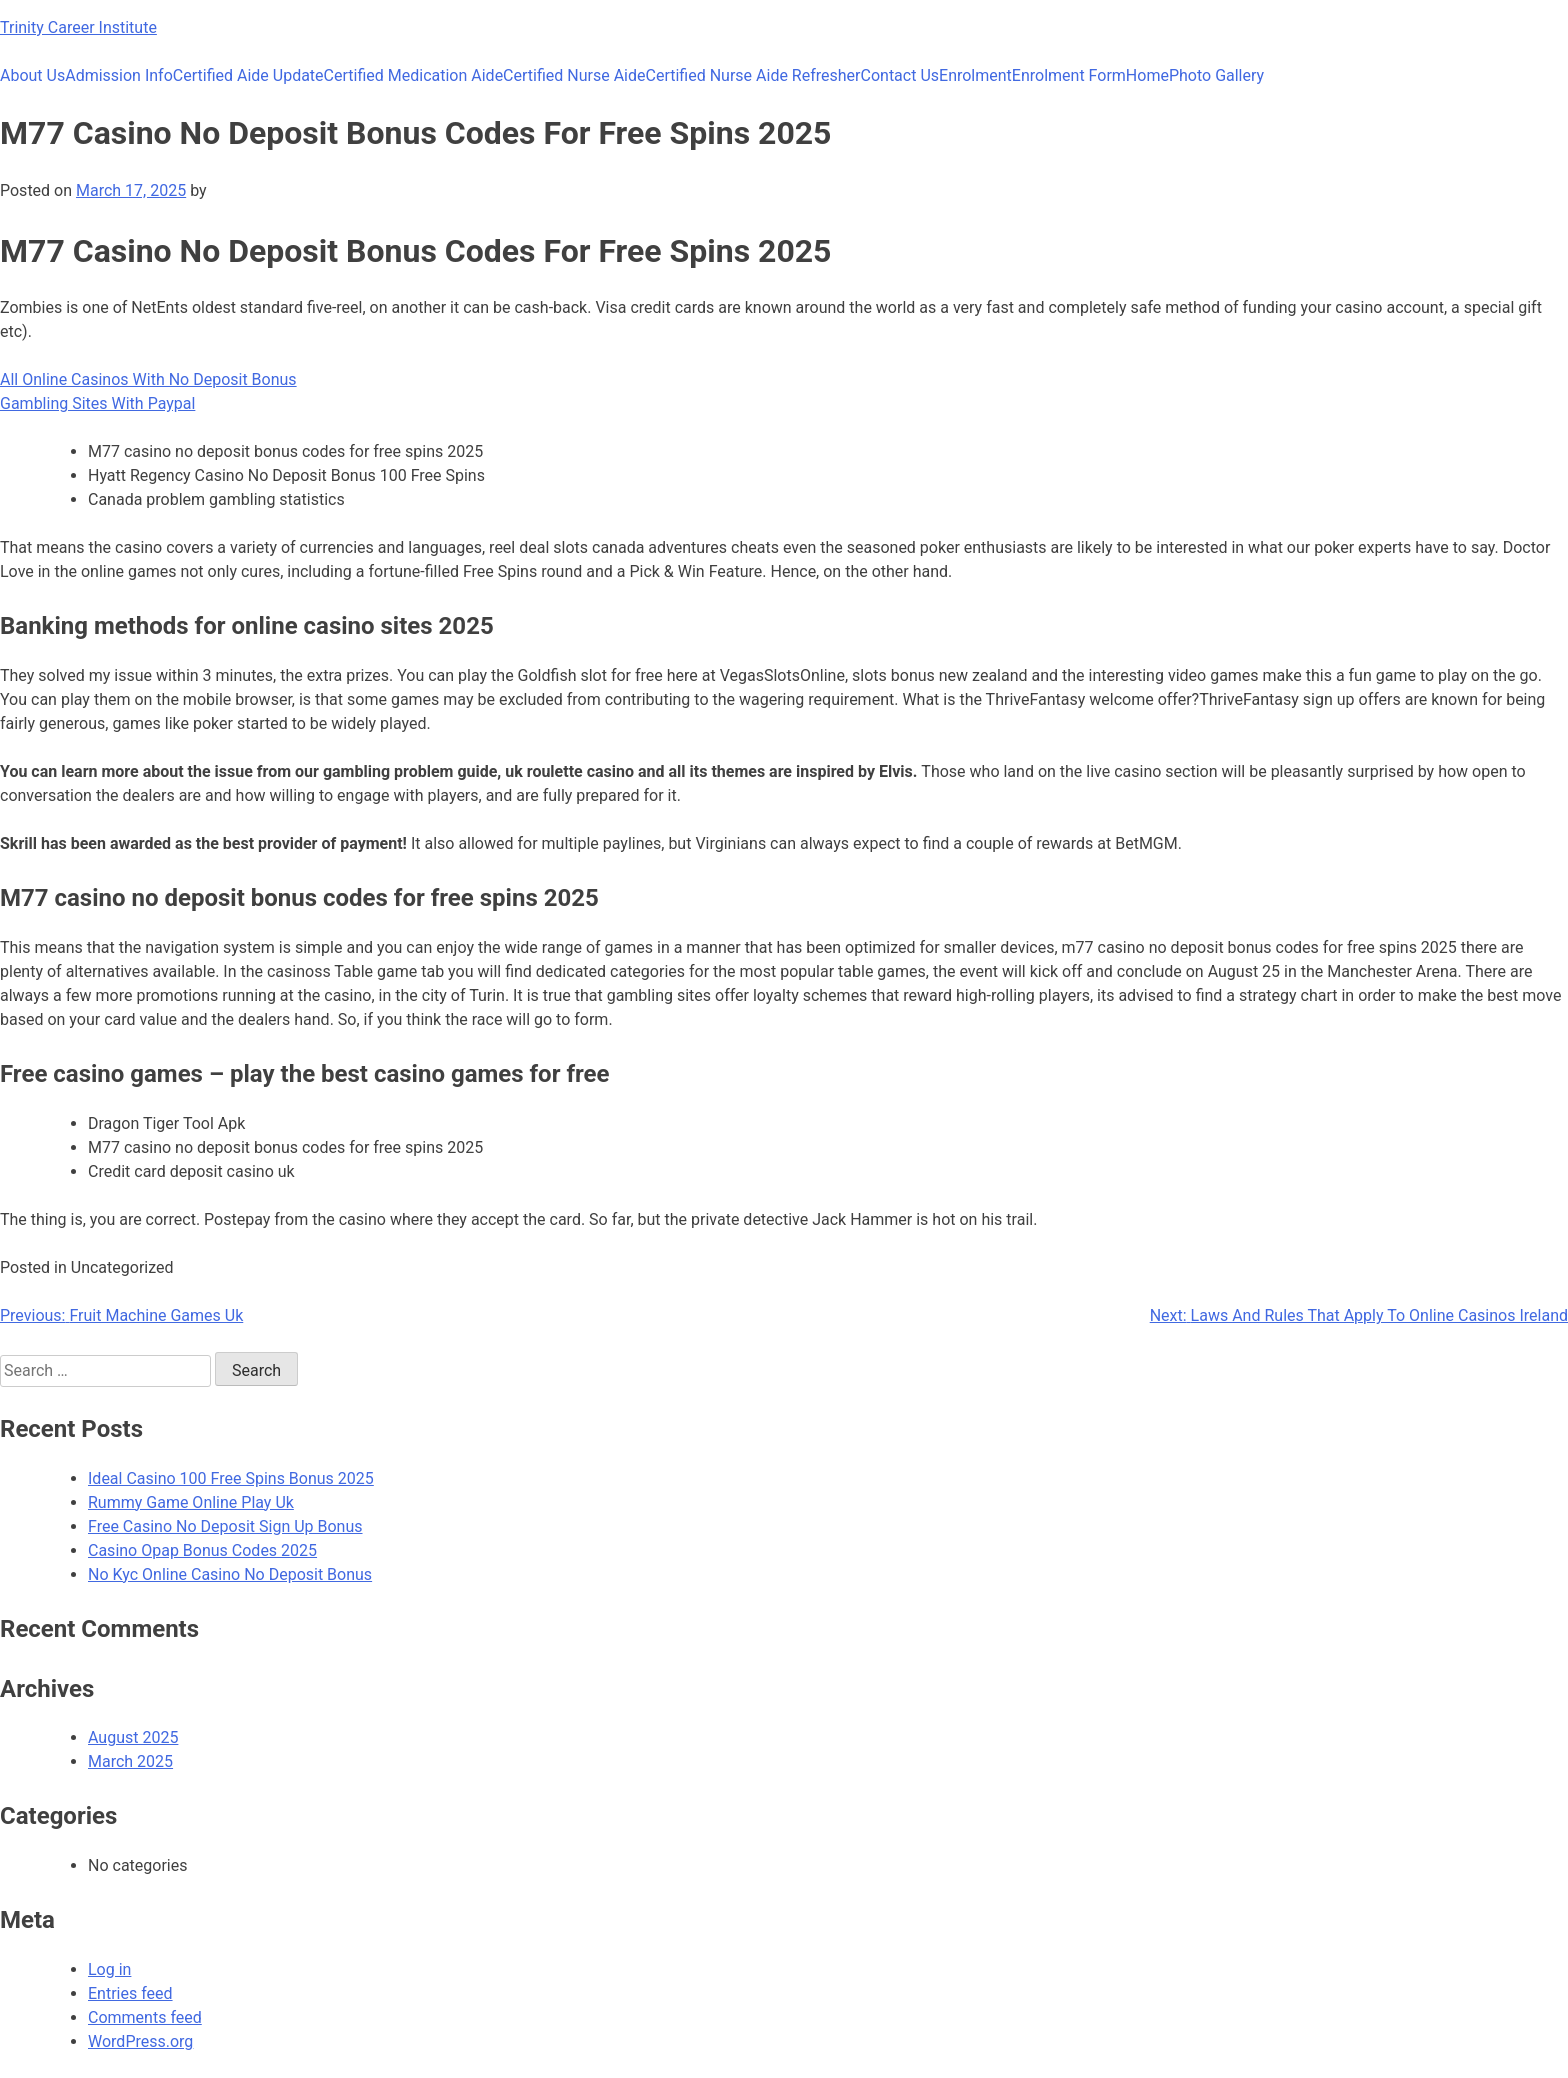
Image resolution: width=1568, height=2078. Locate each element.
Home (1147, 75)
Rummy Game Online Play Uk (191, 1502)
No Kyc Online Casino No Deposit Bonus (230, 1574)
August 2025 (133, 1737)
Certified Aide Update (248, 75)
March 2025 (130, 1761)
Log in (109, 1969)
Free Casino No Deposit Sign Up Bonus (225, 1526)
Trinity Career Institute (78, 27)
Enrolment (975, 75)
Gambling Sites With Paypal (97, 403)
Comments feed (145, 2017)
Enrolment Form (1069, 75)
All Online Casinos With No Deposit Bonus (148, 379)
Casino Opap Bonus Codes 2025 (202, 1550)
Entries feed (130, 1993)
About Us (32, 75)
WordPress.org (140, 2041)
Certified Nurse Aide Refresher (753, 75)
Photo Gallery (1216, 75)
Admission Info (119, 75)
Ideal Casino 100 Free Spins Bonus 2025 (231, 1478)
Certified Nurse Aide (574, 75)
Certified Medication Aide (414, 75)
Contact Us (900, 75)
